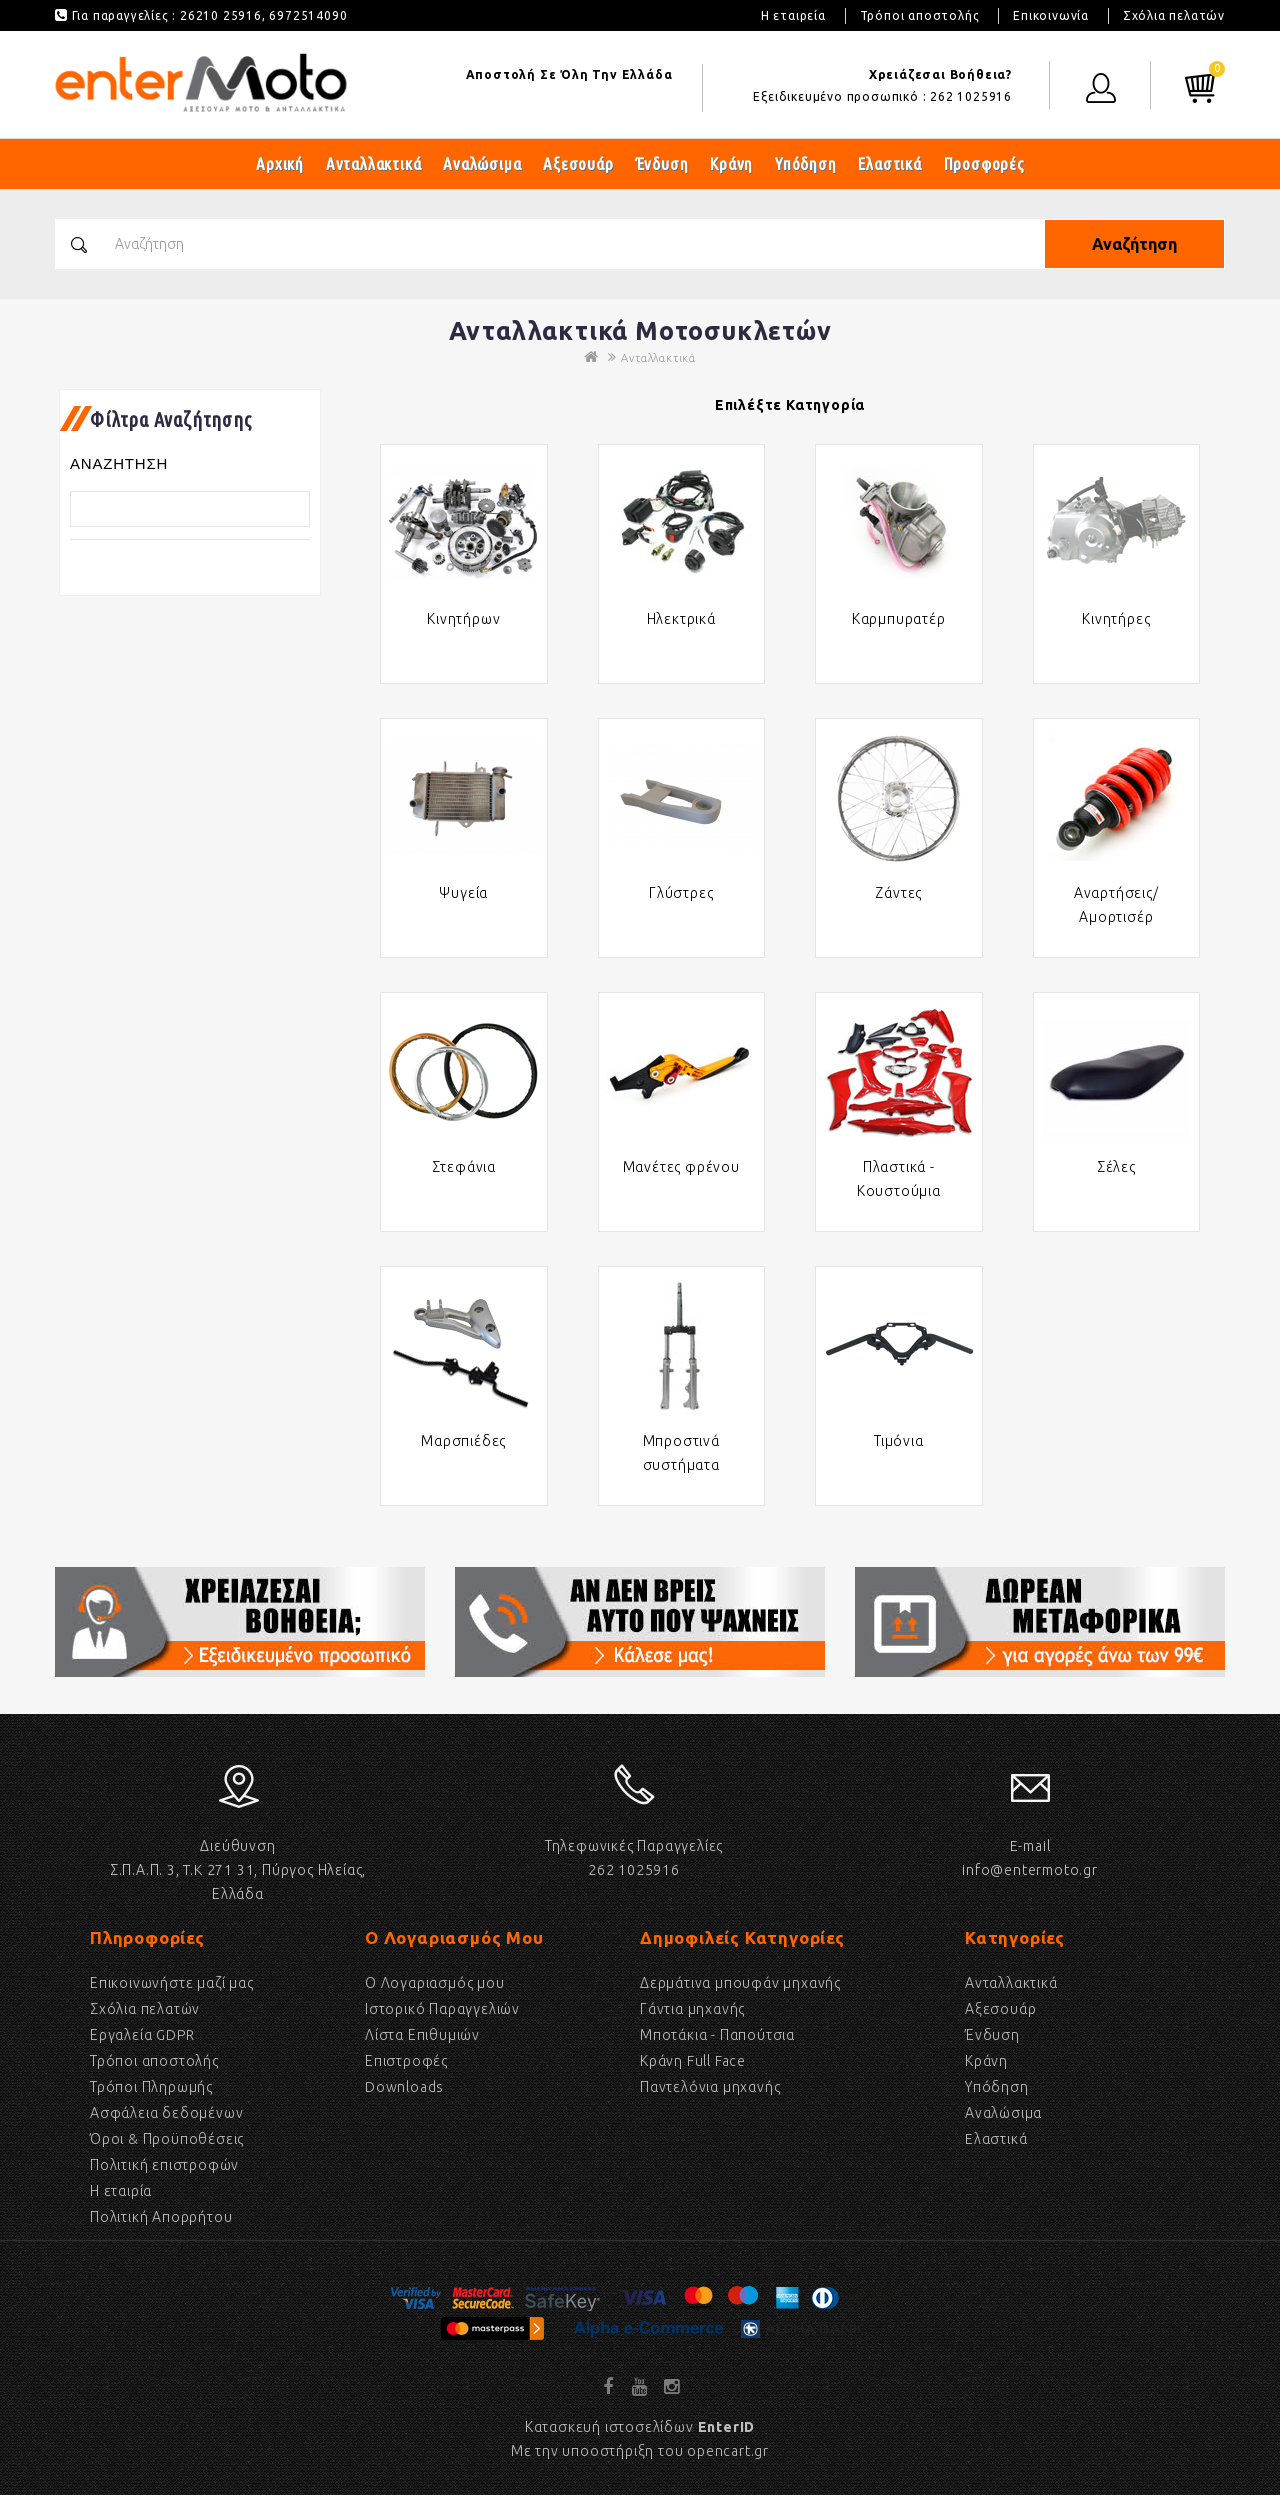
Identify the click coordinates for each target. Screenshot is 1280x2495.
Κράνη (731, 163)
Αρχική (280, 163)
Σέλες (1116, 1167)
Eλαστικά (996, 2139)
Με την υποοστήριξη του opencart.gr (640, 2451)
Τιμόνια (899, 1441)
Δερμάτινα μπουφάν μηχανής (740, 1983)
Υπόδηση (806, 163)
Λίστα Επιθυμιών (422, 2035)
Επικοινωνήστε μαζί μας (172, 1983)
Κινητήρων (463, 619)
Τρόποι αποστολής (920, 15)
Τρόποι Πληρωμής (151, 2087)
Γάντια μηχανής (692, 2009)
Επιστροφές (406, 2061)
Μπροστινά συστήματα (681, 1453)
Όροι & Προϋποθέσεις (167, 2139)
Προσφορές (984, 163)
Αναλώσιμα (482, 163)
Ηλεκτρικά (681, 619)
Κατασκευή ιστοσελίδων (640, 2427)
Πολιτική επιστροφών (164, 2165)
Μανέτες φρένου (681, 1167)
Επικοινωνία (1051, 15)
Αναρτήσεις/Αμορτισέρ (1116, 905)
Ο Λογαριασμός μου (435, 1983)
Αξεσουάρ (578, 163)
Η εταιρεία (793, 15)
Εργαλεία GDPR (142, 2035)
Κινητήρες (1116, 619)
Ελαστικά (889, 163)
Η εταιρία (121, 2191)
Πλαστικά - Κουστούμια (899, 1179)
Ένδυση (662, 163)
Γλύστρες (681, 893)
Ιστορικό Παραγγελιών (442, 2009)
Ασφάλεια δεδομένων (166, 2113)
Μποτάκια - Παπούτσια (717, 2035)
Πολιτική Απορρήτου (161, 2217)
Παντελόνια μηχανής (710, 2087)
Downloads (404, 2087)
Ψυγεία (463, 893)
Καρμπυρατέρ (899, 619)
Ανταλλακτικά (374, 163)
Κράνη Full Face (693, 2061)
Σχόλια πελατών (1174, 15)
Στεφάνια (464, 1167)
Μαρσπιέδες (463, 1441)
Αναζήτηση (1134, 244)
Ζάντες (898, 893)
